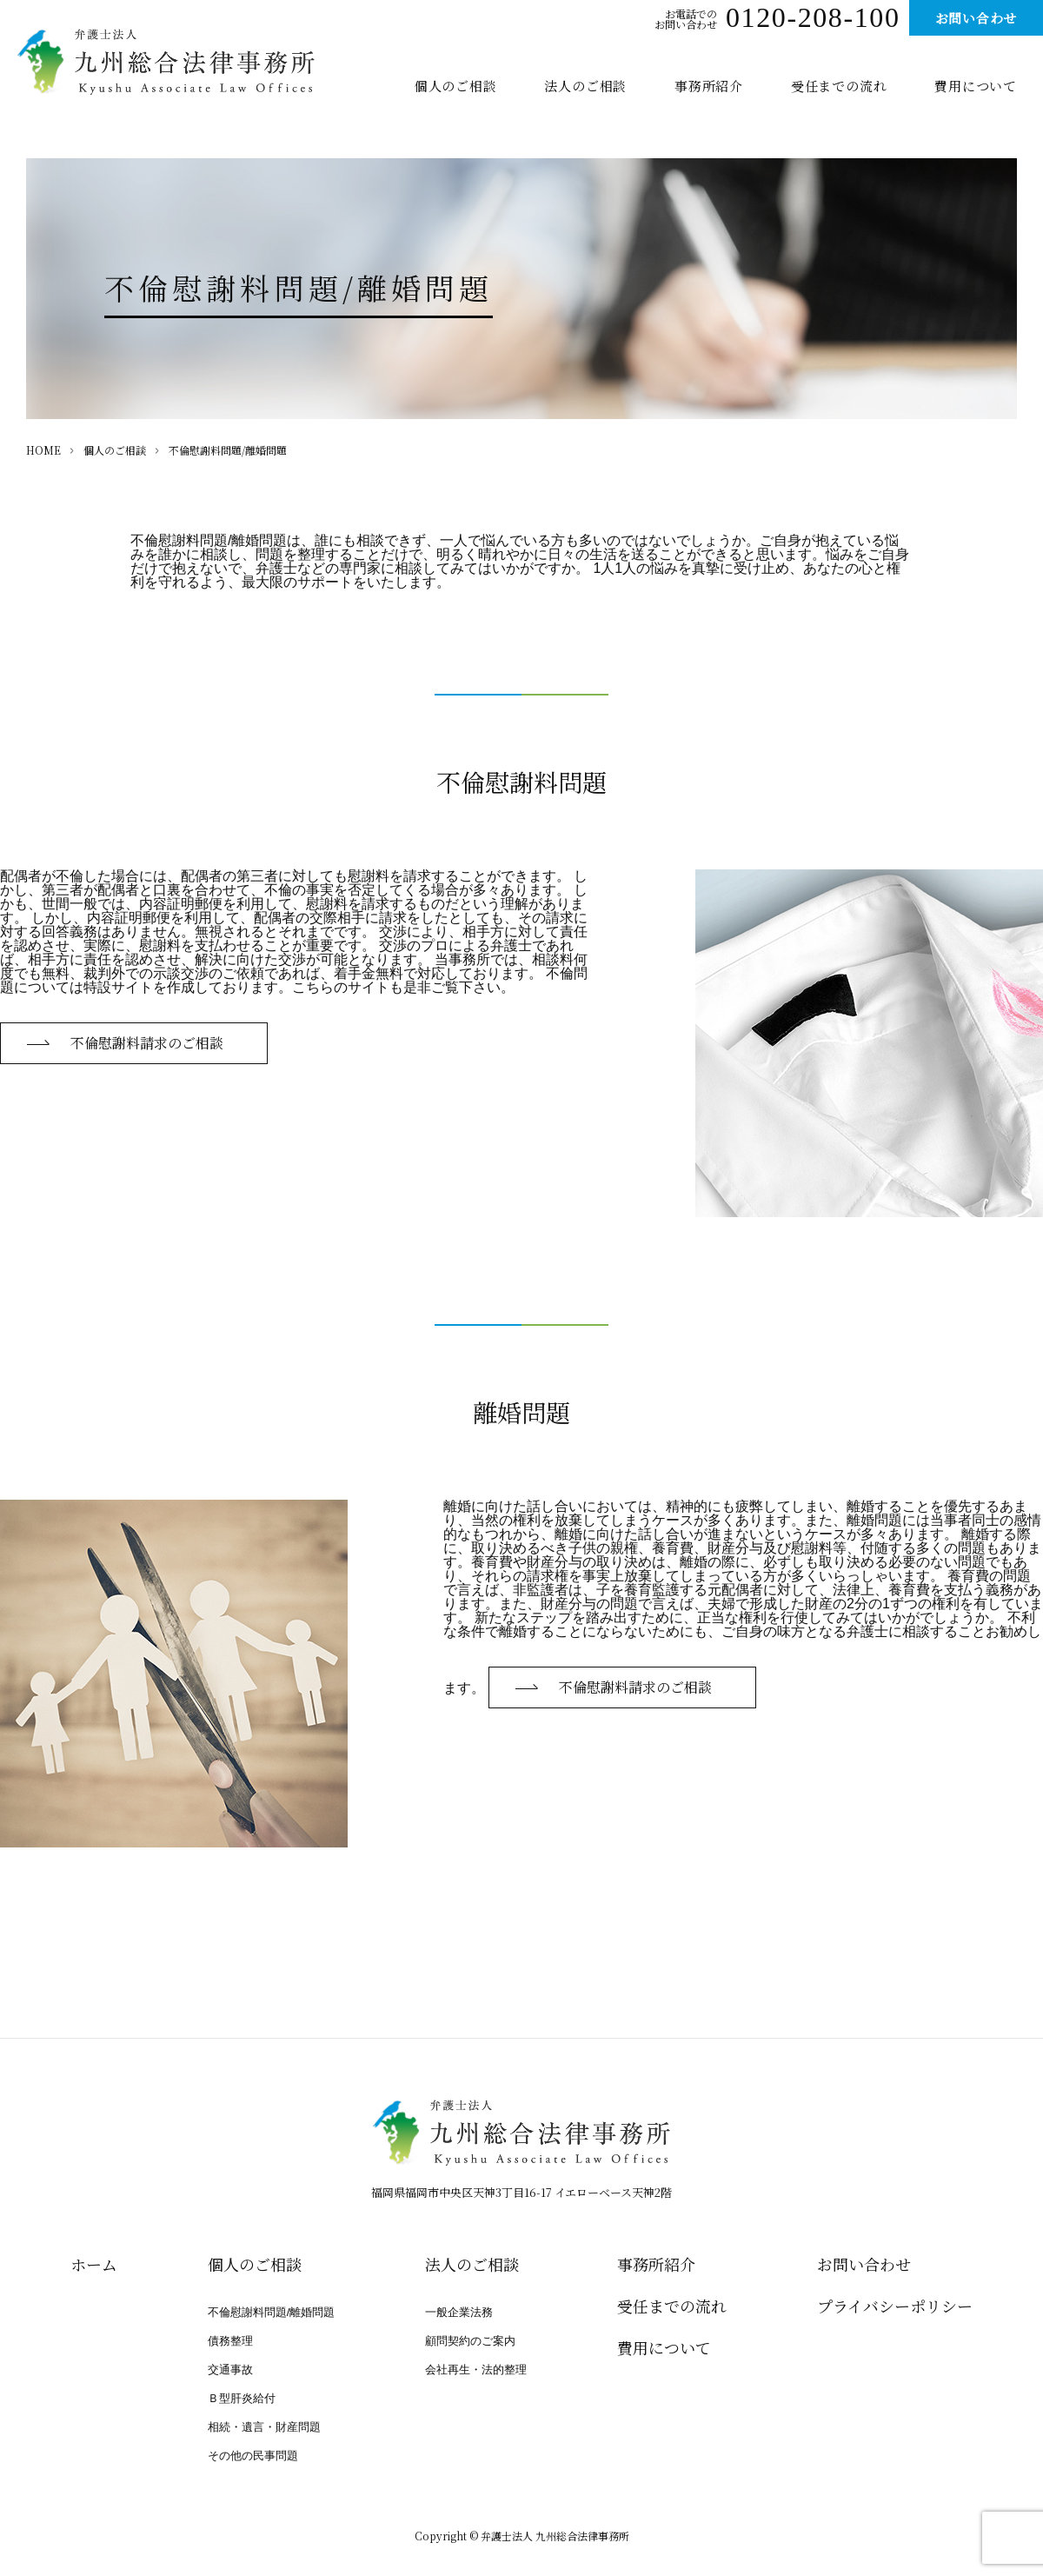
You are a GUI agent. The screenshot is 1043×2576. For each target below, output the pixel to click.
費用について (975, 86)
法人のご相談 (585, 86)
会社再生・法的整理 (476, 2369)
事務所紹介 (708, 86)
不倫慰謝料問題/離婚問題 (271, 2312)
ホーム (93, 2264)
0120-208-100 (813, 21)
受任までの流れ (839, 86)
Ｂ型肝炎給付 (242, 2398)
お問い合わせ (976, 18)
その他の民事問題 (253, 2455)
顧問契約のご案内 (470, 2340)
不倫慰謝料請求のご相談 (146, 1043)
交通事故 (230, 2369)
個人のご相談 (456, 86)
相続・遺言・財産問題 (264, 2427)
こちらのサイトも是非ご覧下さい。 (403, 987)
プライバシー (895, 2305)
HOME (43, 450)
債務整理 (230, 2340)
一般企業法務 (459, 2312)
